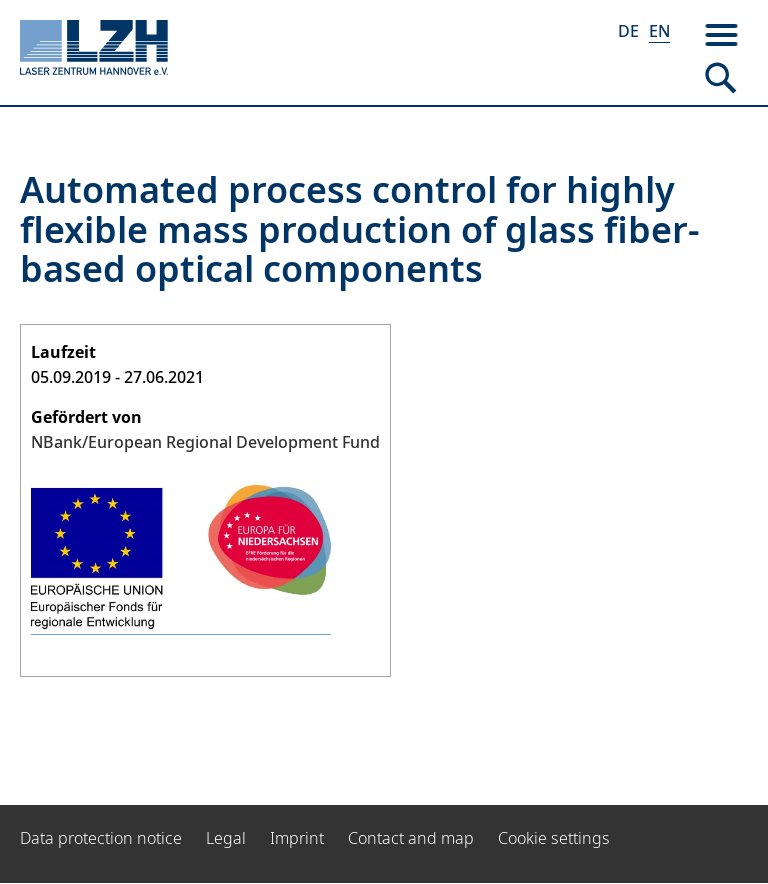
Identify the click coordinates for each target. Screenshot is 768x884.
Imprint (297, 838)
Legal (226, 838)
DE (628, 31)
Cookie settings (554, 838)
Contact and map (411, 838)
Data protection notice (101, 838)
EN (659, 31)
